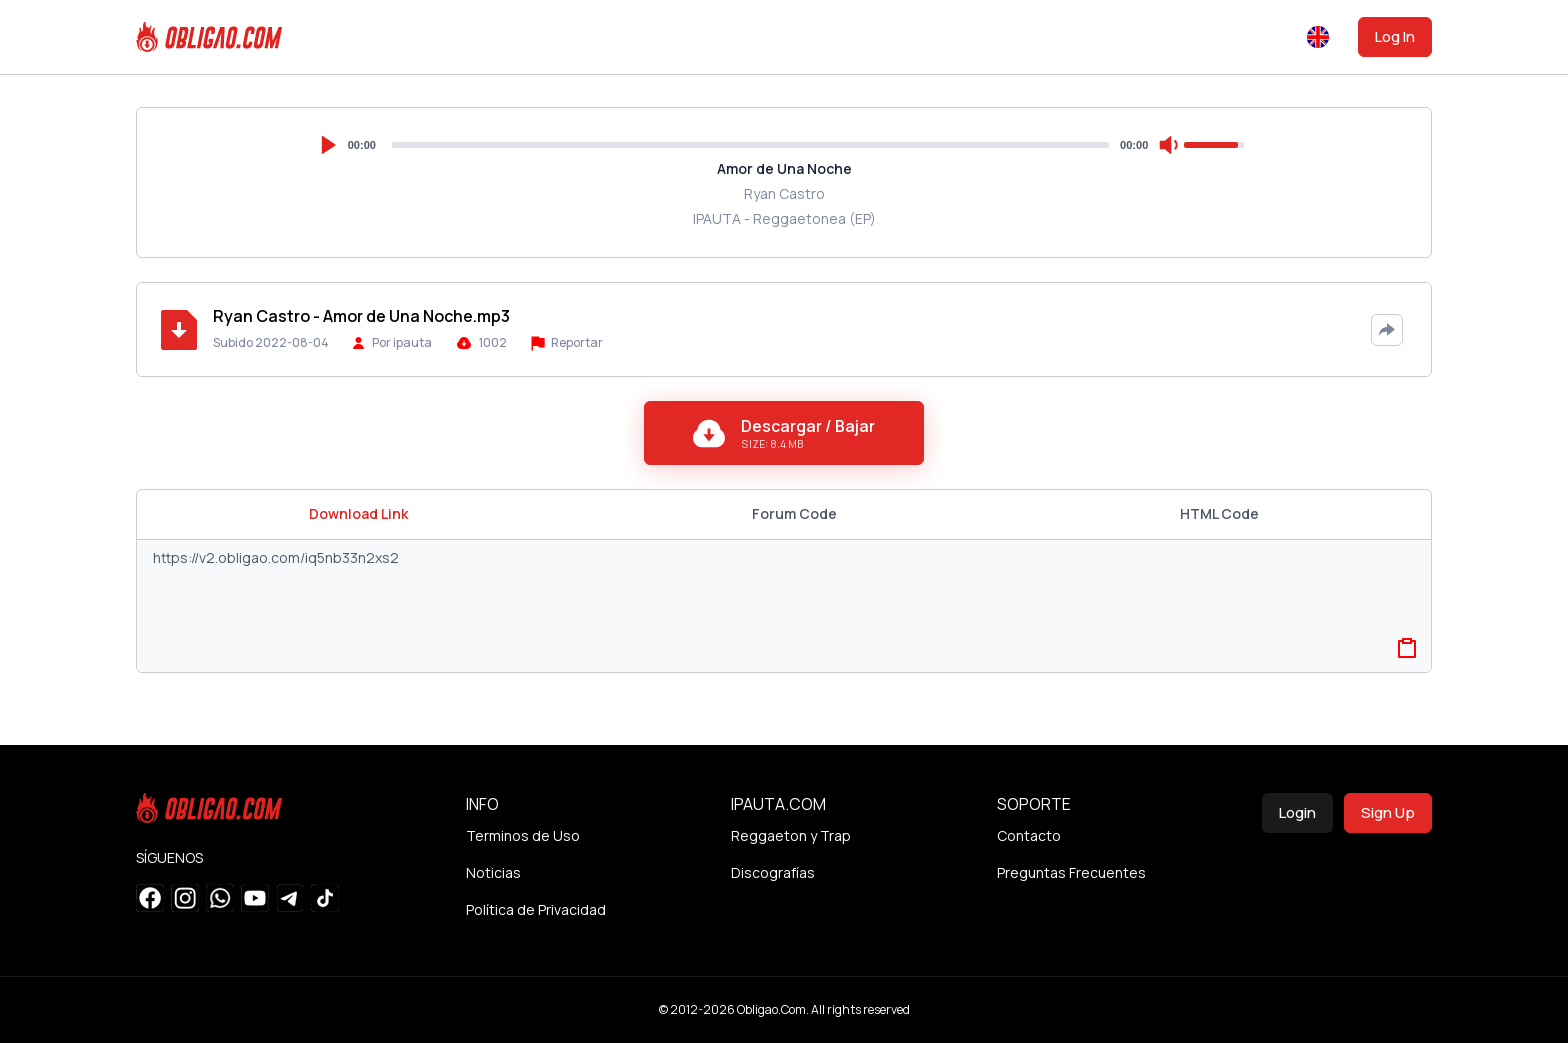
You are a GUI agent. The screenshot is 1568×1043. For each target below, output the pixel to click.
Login (1297, 812)
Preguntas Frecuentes (1071, 872)
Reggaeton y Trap (791, 835)
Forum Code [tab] (794, 513)
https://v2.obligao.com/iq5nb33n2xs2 (784, 606)
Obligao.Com (771, 1009)
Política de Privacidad (536, 909)
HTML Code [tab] (1219, 513)
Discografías (773, 872)
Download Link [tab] (358, 513)
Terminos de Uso (523, 835)
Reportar (567, 342)
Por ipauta (402, 342)
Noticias (493, 872)
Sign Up (1388, 812)
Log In (1395, 36)
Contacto (1029, 835)
